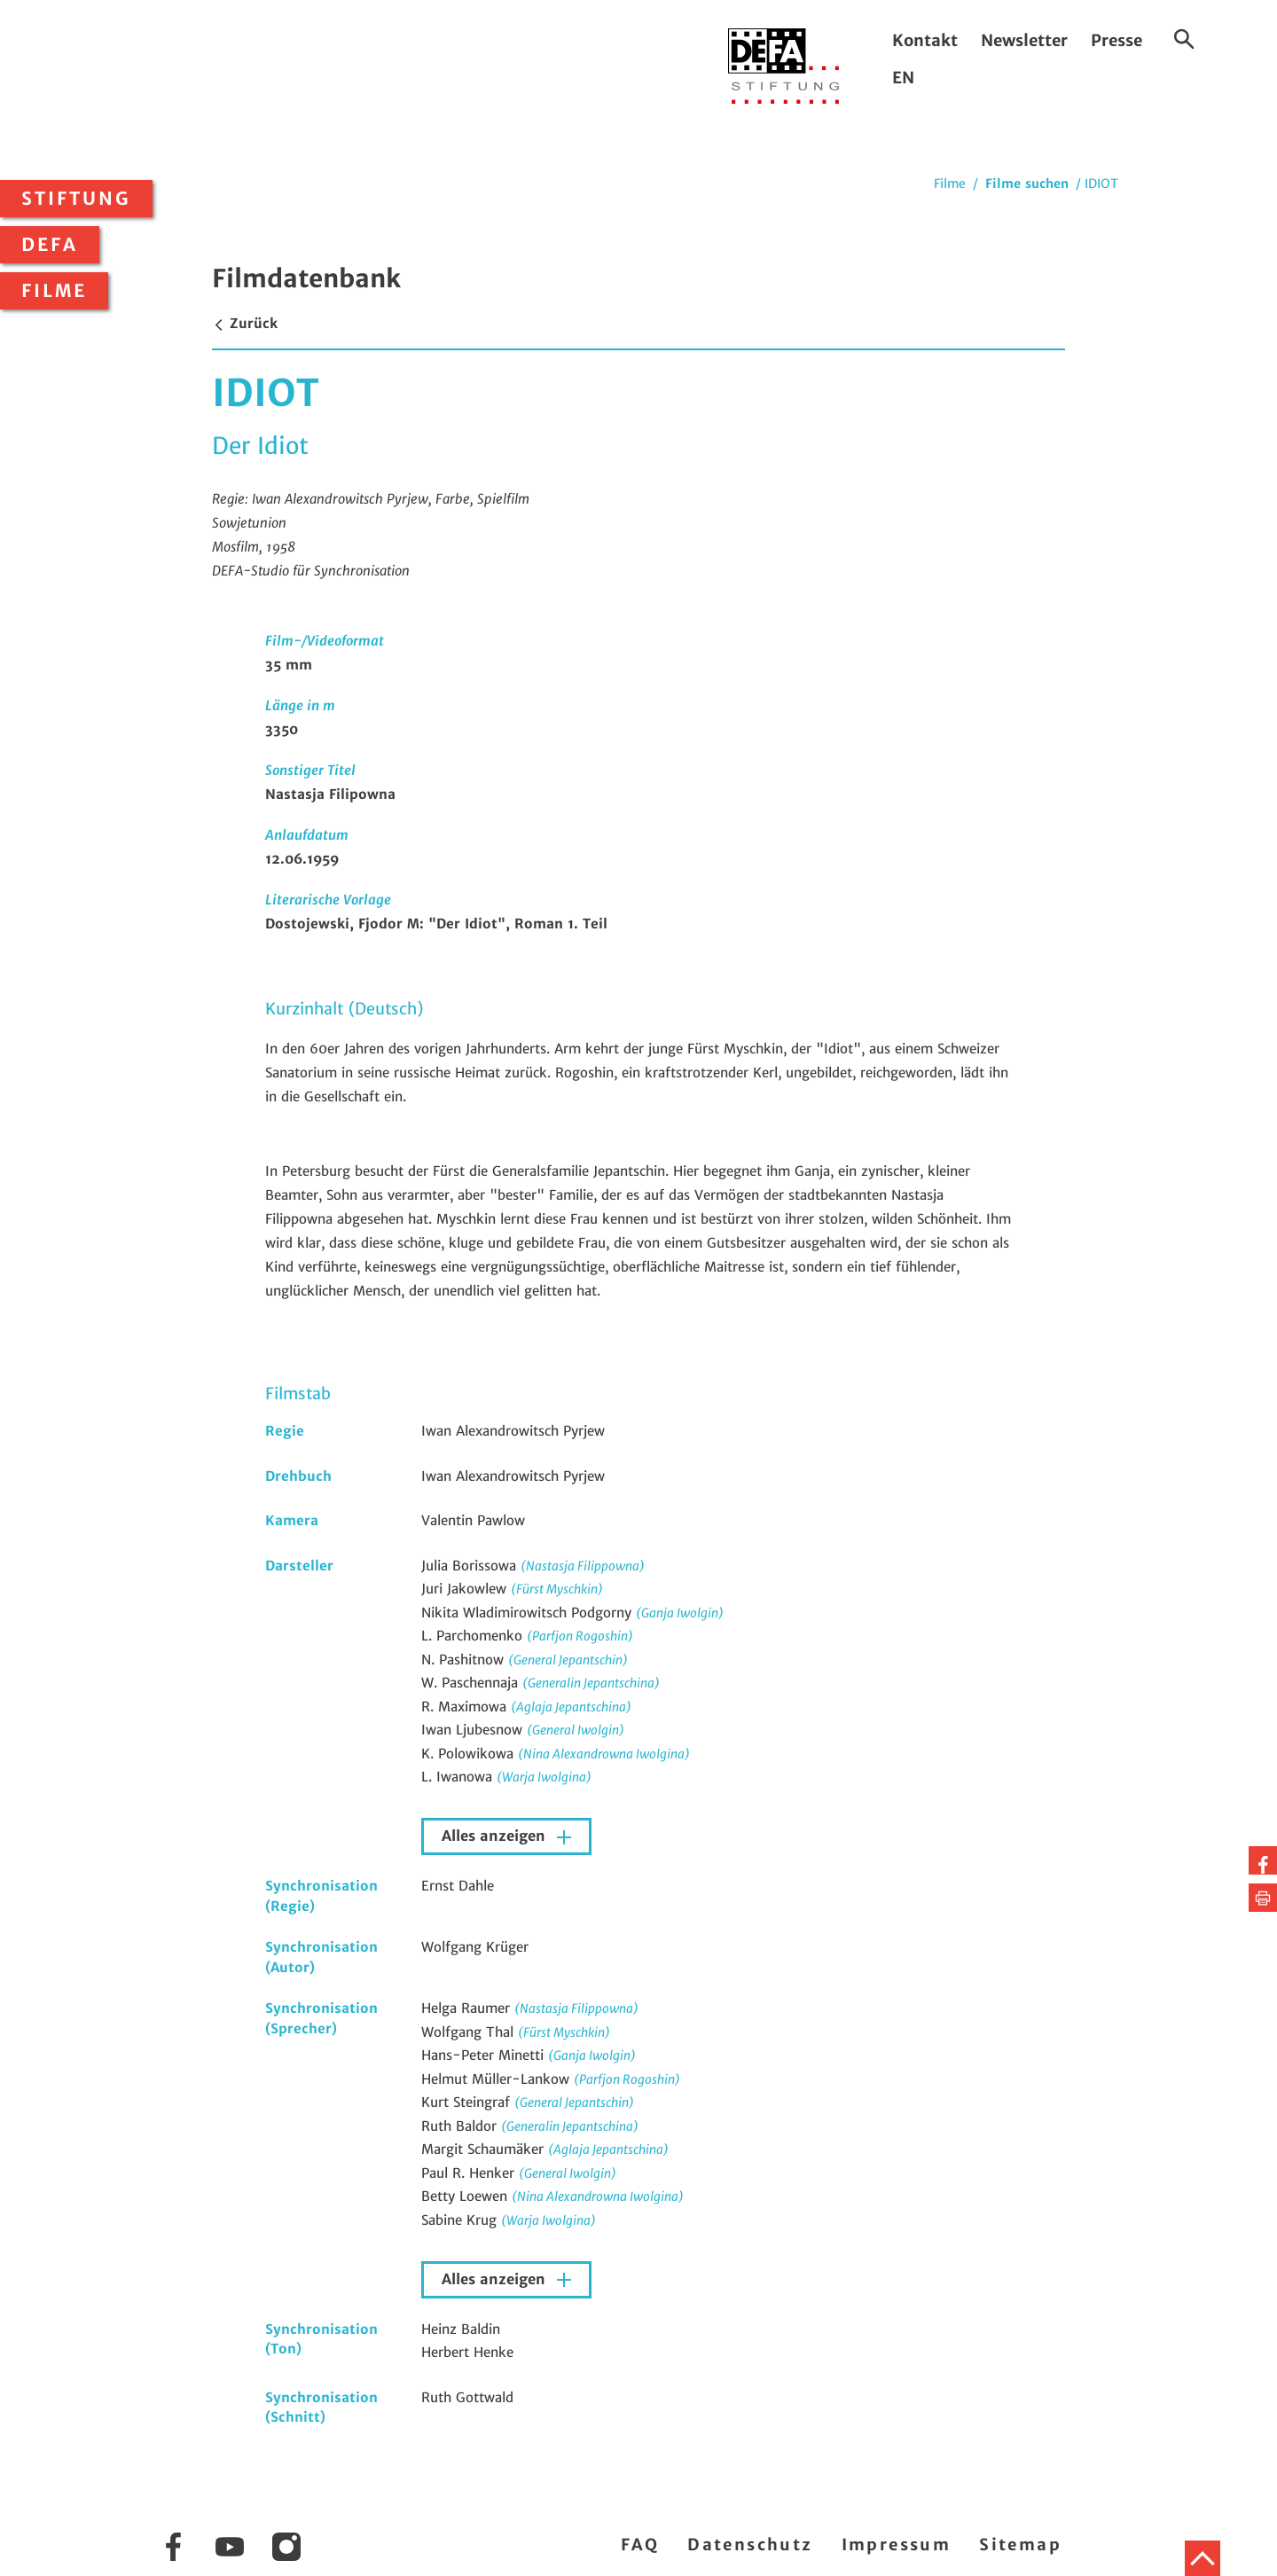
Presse (1116, 40)
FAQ (640, 2544)
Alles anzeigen (496, 1836)
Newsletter (1024, 40)
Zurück (245, 323)
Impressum (897, 2544)
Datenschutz (749, 2544)
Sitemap (1020, 2544)
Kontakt (925, 40)
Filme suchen (1027, 184)
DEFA (49, 244)
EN (903, 77)
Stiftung (76, 198)
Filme (54, 290)
